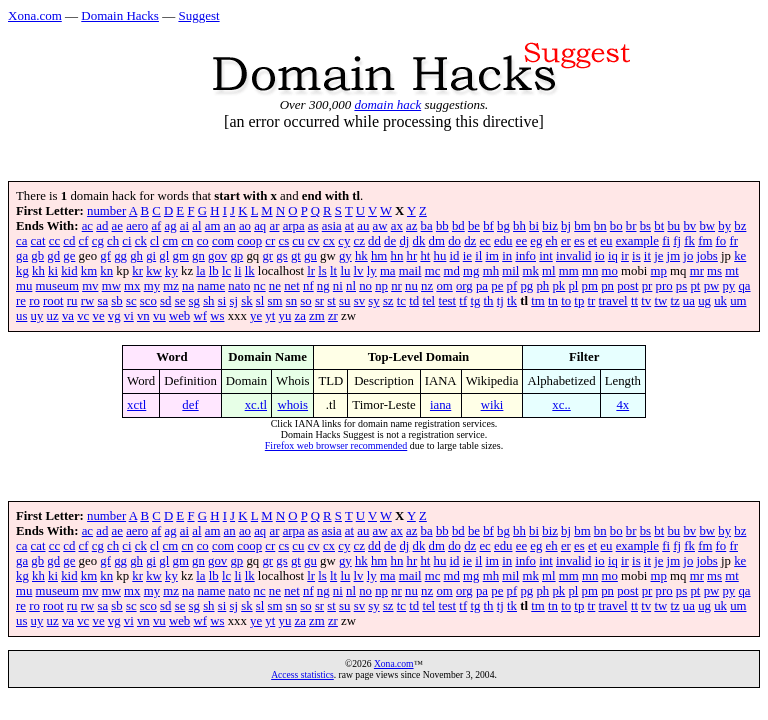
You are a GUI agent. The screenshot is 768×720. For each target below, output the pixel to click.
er (566, 241)
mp (659, 271)
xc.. (561, 405)
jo (688, 256)
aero (137, 226)
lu (345, 271)
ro (34, 301)
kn (106, 271)
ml (549, 271)
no (365, 286)
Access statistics (302, 674)
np (381, 286)
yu (285, 316)
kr (137, 271)
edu (503, 241)
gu (310, 256)
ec (484, 241)
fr (733, 241)
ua (689, 301)
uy (37, 316)
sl (260, 301)
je (658, 256)
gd (53, 256)
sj (233, 301)
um (738, 301)
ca (21, 241)
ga (22, 256)
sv (359, 301)
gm (181, 256)
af (156, 226)
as (313, 226)
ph (542, 286)
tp (579, 301)
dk (419, 241)
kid (69, 271)
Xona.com (35, 15)
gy (345, 256)
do (454, 241)
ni (338, 286)
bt (659, 226)
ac (87, 226)
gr (267, 256)
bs (645, 226)
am (213, 226)
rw (88, 301)
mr (697, 271)
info (525, 256)
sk (246, 301)
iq (613, 256)
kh (38, 271)
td (414, 301)
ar (274, 226)
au (363, 226)
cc (54, 241)
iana (440, 405)
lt (333, 271)
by (724, 226)
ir (625, 256)
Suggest (198, 15)
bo (616, 226)
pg (526, 286)
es (579, 241)
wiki (492, 405)
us (21, 316)
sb (116, 301)
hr (412, 256)
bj (566, 226)
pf (512, 286)
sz (388, 301)
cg (98, 241)
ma (388, 271)
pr (647, 286)
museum (57, 286)
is (636, 256)
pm (590, 286)
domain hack (387, 104)
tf (463, 301)
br (631, 226)
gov (217, 256)
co (203, 241)
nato (239, 286)
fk (689, 241)
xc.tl (256, 405)
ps (681, 286)
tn (553, 301)
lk (250, 271)
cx (329, 241)
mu (24, 286)
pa (482, 286)
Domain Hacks (120, 15)
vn (143, 316)
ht (425, 256)
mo (609, 271)
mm (569, 271)
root (53, 301)
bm (582, 226)
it (647, 256)
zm (317, 316)
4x (622, 405)
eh (552, 241)
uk (720, 301)
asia (332, 226)
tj (500, 301)
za (300, 316)
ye (256, 316)
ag (171, 226)
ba (427, 226)
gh (136, 256)
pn (607, 286)
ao (245, 226)
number (106, 211)
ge (69, 256)
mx (132, 286)
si (222, 301)
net (292, 286)
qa (744, 286)
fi (666, 241)
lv (359, 271)
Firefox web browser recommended (336, 445)
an (230, 226)
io (600, 256)
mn (590, 271)
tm (538, 301)
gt (296, 256)
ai (184, 226)
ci (126, 241)
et (592, 241)
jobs (707, 256)
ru (72, 301)
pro (664, 286)
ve (98, 316)
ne (275, 286)
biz (550, 226)
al (196, 226)
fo (721, 241)
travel (613, 301)
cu (298, 241)
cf (84, 241)
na (188, 286)
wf (200, 316)
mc (433, 271)
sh (208, 301)
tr (592, 301)
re (21, 301)
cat (38, 241)
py (728, 286)
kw (154, 271)
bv (689, 226)
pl (573, 286)
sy (373, 301)
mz (171, 286)
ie (467, 256)
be (474, 226)
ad (102, 226)
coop (249, 241)
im (493, 256)
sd (165, 301)
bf (488, 226)
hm (379, 256)
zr (333, 316)
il (478, 256)
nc (260, 286)
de (390, 241)
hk (361, 256)
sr (319, 301)
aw (380, 226)
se (180, 301)
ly (372, 271)
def (190, 405)
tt (634, 301)
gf (105, 256)
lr (311, 271)
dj (404, 241)
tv (646, 301)
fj (677, 241)
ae (117, 226)
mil (510, 271)
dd (374, 241)
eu (606, 241)
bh (519, 226)
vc (83, 316)
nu (411, 286)
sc (131, 301)
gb (37, 256)
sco (148, 301)
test (447, 301)
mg (471, 271)
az (411, 226)
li (237, 271)
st (331, 301)
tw (660, 301)
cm (171, 241)
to (566, 301)
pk (558, 286)
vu (159, 316)
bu (673, 226)
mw (111, 286)
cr (270, 241)
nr (396, 286)
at (349, 226)
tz (674, 301)
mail (410, 271)
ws (217, 316)
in (507, 256)
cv (314, 241)
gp (236, 256)
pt (695, 286)
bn (600, 226)
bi (534, 226)
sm (275, 301)
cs (283, 241)
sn (291, 301)
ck (141, 241)
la (200, 271)
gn (198, 256)
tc (401, 301)
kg (22, 271)
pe (497, 286)
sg (194, 301)
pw (712, 286)
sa (102, 301)
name (211, 286)
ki (53, 271)
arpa (294, 226)
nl (351, 286)
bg (503, 226)
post (627, 286)
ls (322, 271)
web (179, 316)
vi (129, 316)
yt (270, 316)
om (444, 286)
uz (53, 316)
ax (397, 226)
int (546, 256)
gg (120, 256)
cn (187, 241)
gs (281, 256)
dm (437, 241)
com (223, 241)
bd (458, 226)
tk (512, 301)
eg (536, 241)
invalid (574, 256)
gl (164, 256)
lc (226, 271)
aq (260, 226)
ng (323, 286)
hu (440, 256)
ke (740, 256)
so (305, 301)
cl (154, 241)
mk (531, 271)
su (344, 301)
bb (442, 226)
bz (740, 226)
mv (90, 286)
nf (308, 286)
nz (427, 286)
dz (470, 241)
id (455, 256)
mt (732, 271)
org (464, 286)
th (489, 301)
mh (491, 271)
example (637, 241)
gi (151, 256)
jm (674, 256)
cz (359, 241)
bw (707, 226)
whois (292, 405)
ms (714, 271)
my (152, 286)
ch (113, 241)
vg (114, 316)
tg (475, 301)
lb (214, 271)
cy (344, 241)
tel (428, 301)
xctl (136, 405)
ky (171, 271)
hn (397, 256)
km (89, 271)
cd (69, 241)
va (68, 316)
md (452, 271)
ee (521, 241)
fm (705, 241)
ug (704, 301)
